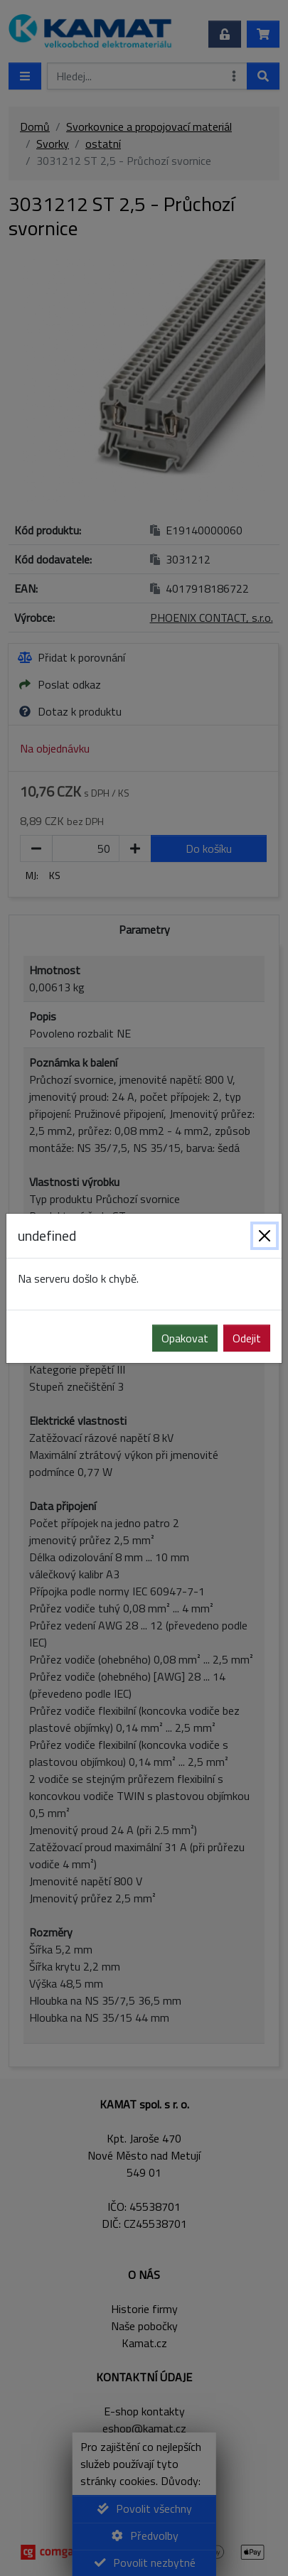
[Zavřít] (264, 1235)
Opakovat (184, 1338)
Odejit (247, 1338)
